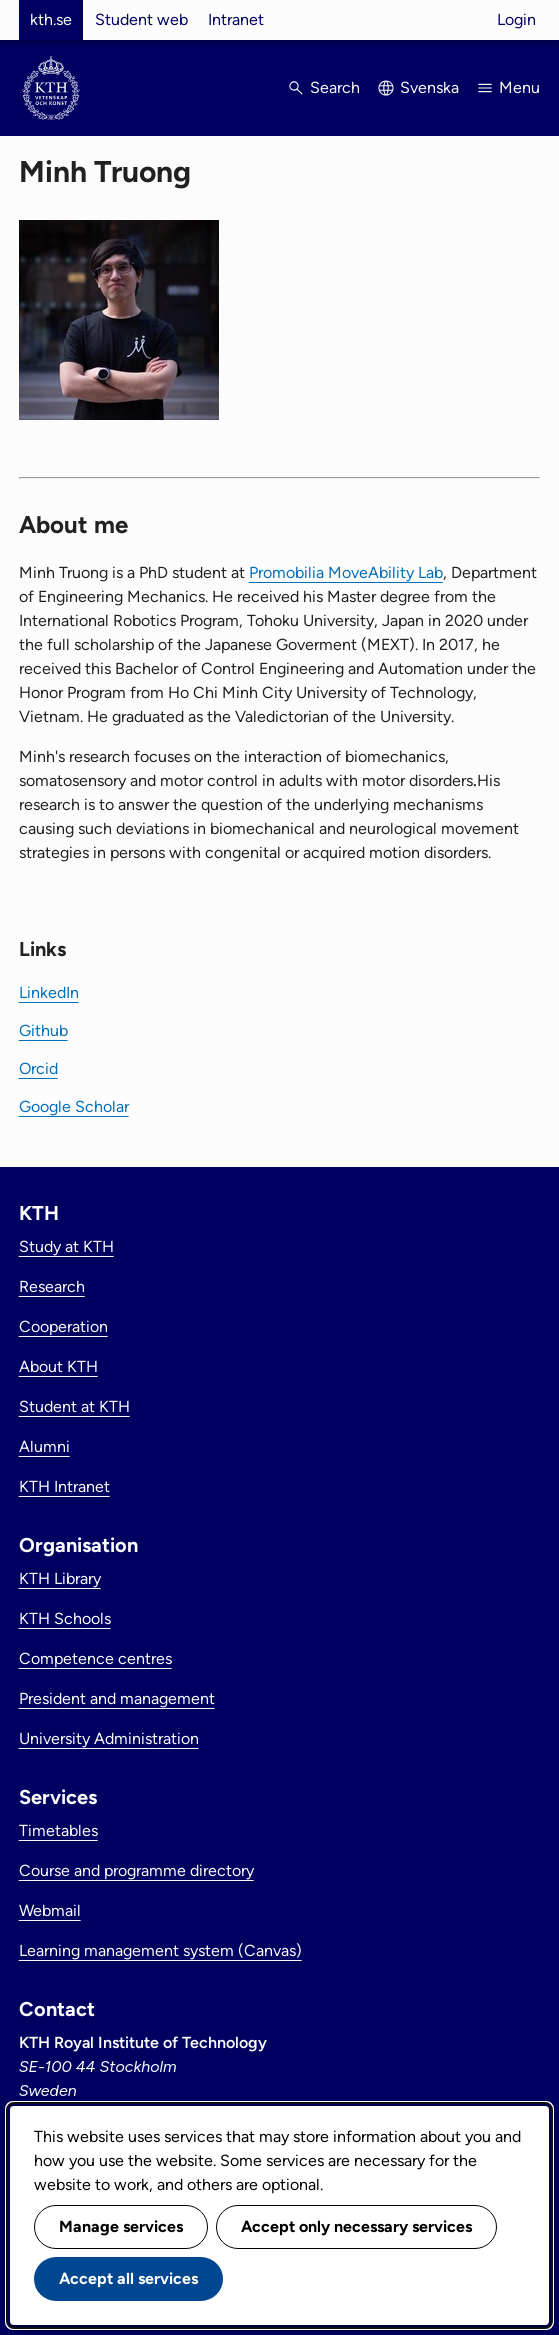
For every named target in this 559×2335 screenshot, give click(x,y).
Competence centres (95, 1658)
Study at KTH (66, 1246)
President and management (117, 1698)
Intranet (236, 19)
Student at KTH (74, 1406)
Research (52, 1286)
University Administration (109, 1738)
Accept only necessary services (356, 2226)
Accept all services (128, 2278)
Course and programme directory (136, 1870)
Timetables (58, 1830)
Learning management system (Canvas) (160, 1950)
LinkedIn (49, 992)
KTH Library (60, 1578)
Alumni (44, 1446)
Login (516, 19)
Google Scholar (74, 1106)
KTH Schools (65, 1618)
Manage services (121, 2226)
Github (43, 1030)
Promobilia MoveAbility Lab (346, 572)
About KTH (58, 1366)
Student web (141, 19)
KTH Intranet (64, 1486)
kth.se (51, 19)
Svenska (429, 87)
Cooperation (63, 1326)
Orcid (38, 1068)
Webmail (50, 1910)
